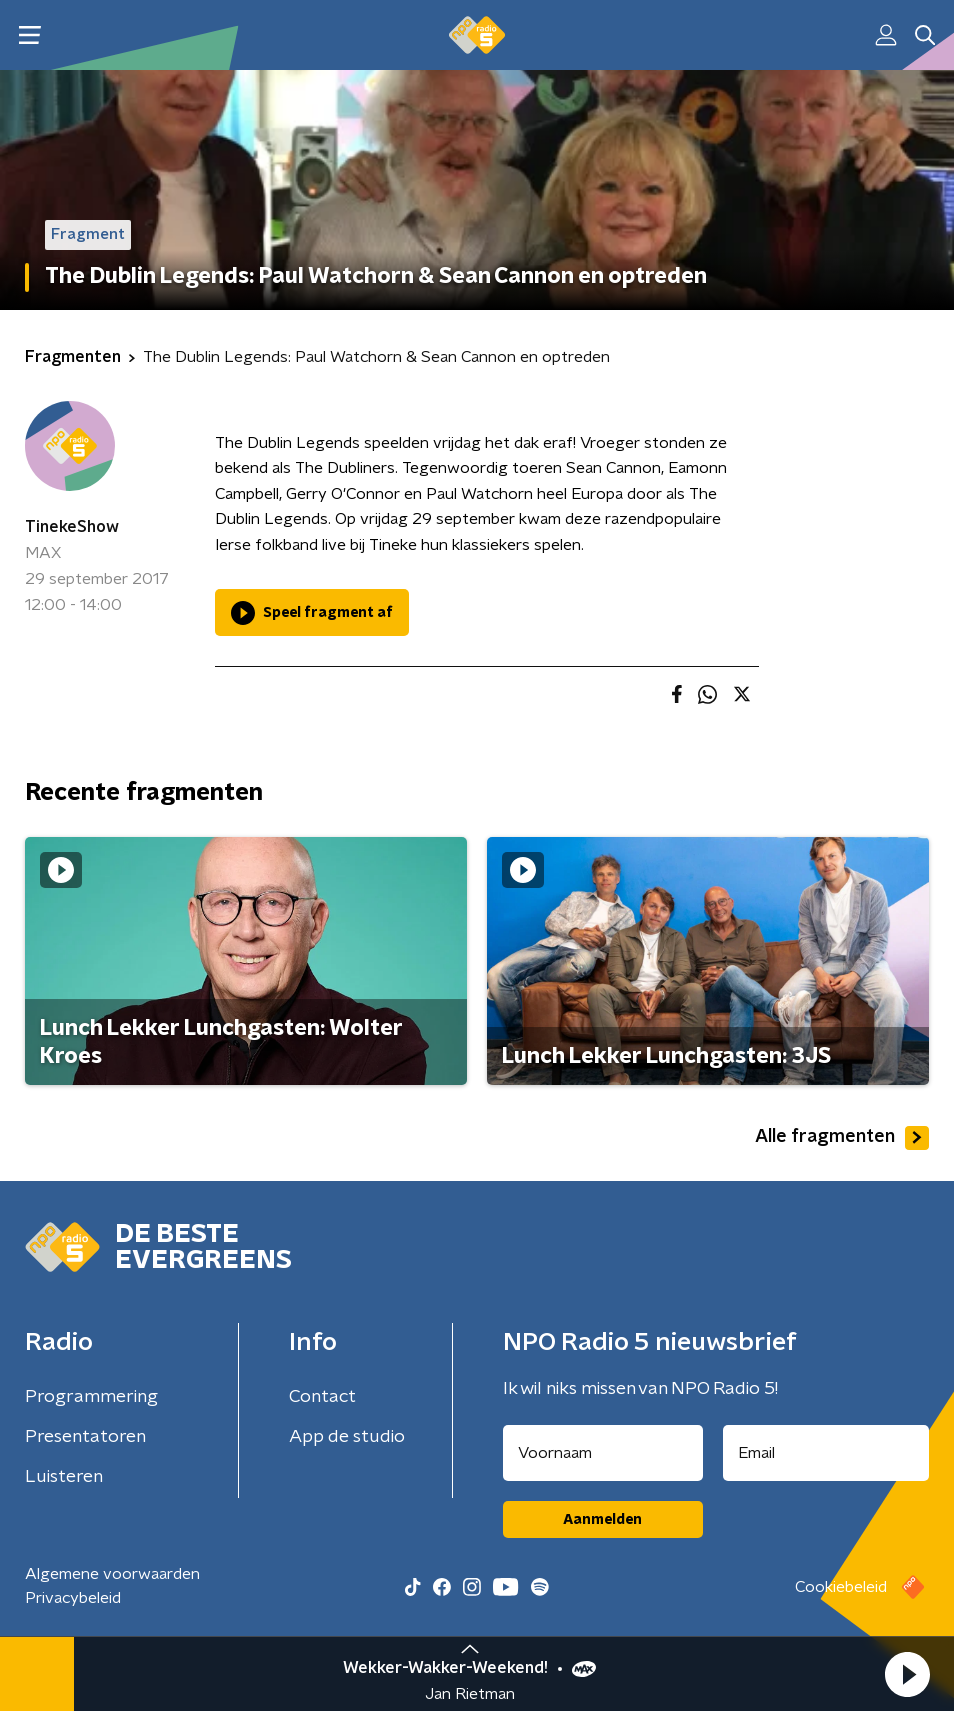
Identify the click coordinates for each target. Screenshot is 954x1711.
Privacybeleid (73, 1598)
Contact (322, 1397)
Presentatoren (85, 1437)
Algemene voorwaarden (112, 1574)
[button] (907, 1674)
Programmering (91, 1397)
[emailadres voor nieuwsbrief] (826, 1453)
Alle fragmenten (842, 1138)
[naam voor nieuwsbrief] (603, 1453)
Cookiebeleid (841, 1587)
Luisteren (64, 1477)
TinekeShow (72, 527)
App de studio (347, 1437)
